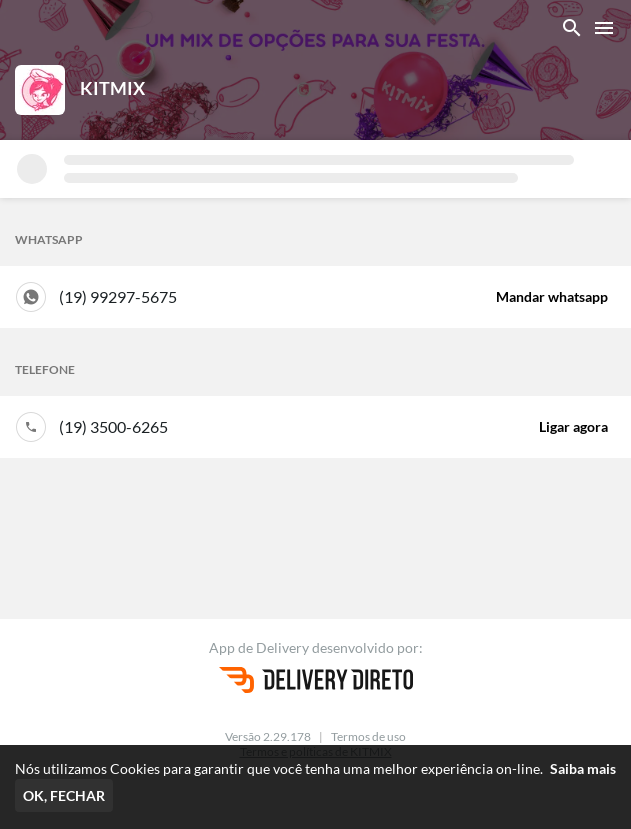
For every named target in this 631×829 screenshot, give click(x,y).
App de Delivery (260, 647)
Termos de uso (368, 736)
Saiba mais (583, 768)
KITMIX (112, 88)
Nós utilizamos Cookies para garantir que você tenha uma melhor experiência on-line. (315, 768)
